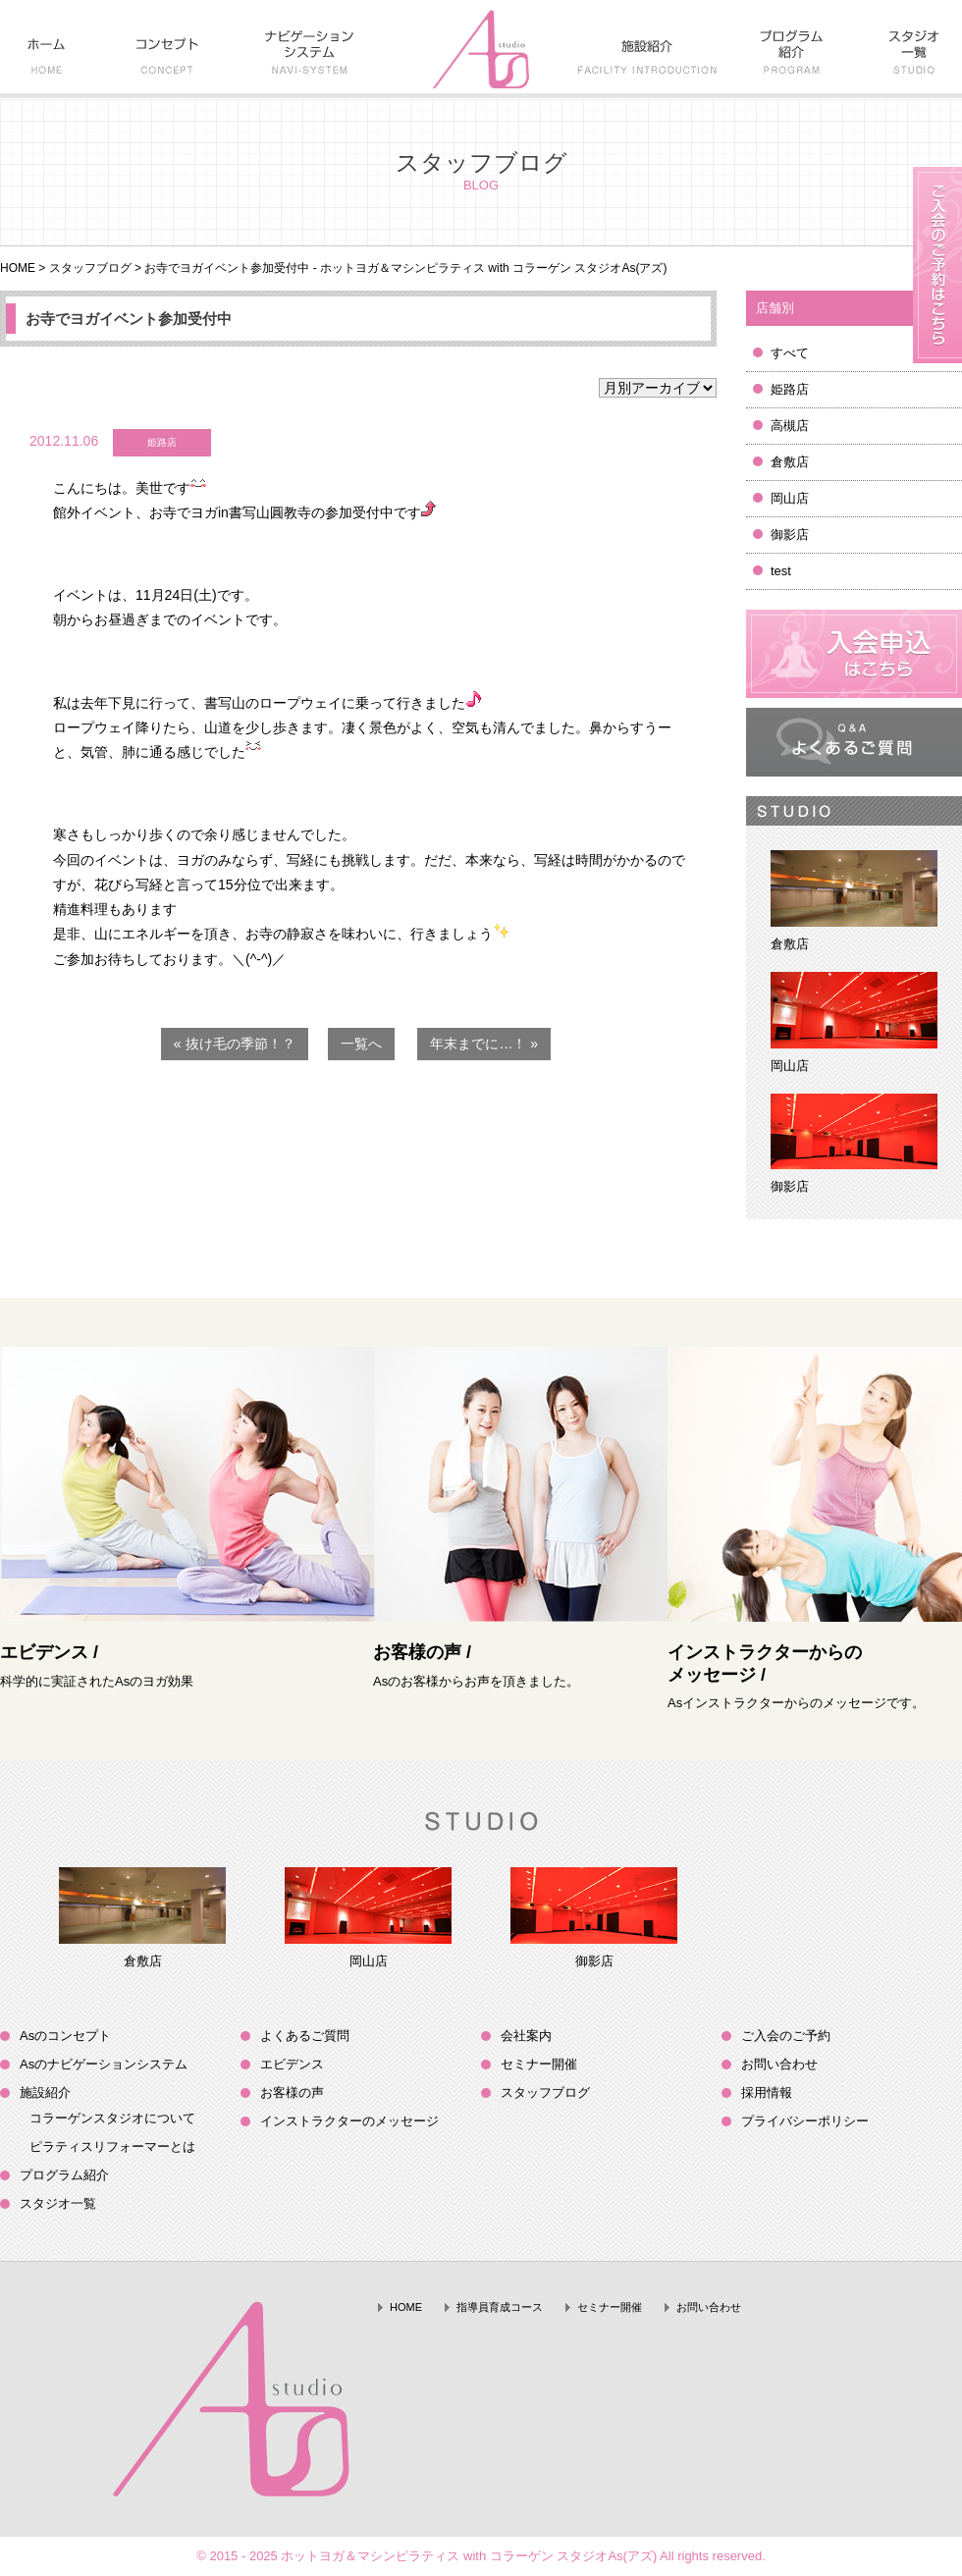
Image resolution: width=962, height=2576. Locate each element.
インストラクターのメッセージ (349, 2121)
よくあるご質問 (304, 2035)
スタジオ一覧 (58, 2203)
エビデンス (292, 2064)
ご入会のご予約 (785, 2035)
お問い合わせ (779, 2064)
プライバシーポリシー (805, 2121)
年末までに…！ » (484, 1043)
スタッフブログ (90, 268)
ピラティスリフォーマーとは (112, 2146)
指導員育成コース (499, 2307)
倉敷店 (790, 462)
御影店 (790, 534)
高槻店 (790, 425)
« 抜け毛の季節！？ (234, 1043)
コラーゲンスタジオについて (112, 2118)
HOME (17, 268)
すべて (790, 353)
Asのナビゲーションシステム (103, 2064)
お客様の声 (292, 2092)
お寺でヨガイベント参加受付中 (129, 318)
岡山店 (790, 498)
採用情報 (766, 2092)
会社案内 (526, 2035)
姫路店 (790, 389)
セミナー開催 (539, 2064)
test (781, 571)
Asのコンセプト (65, 2035)
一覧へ (361, 1043)
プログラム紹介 (64, 2175)
